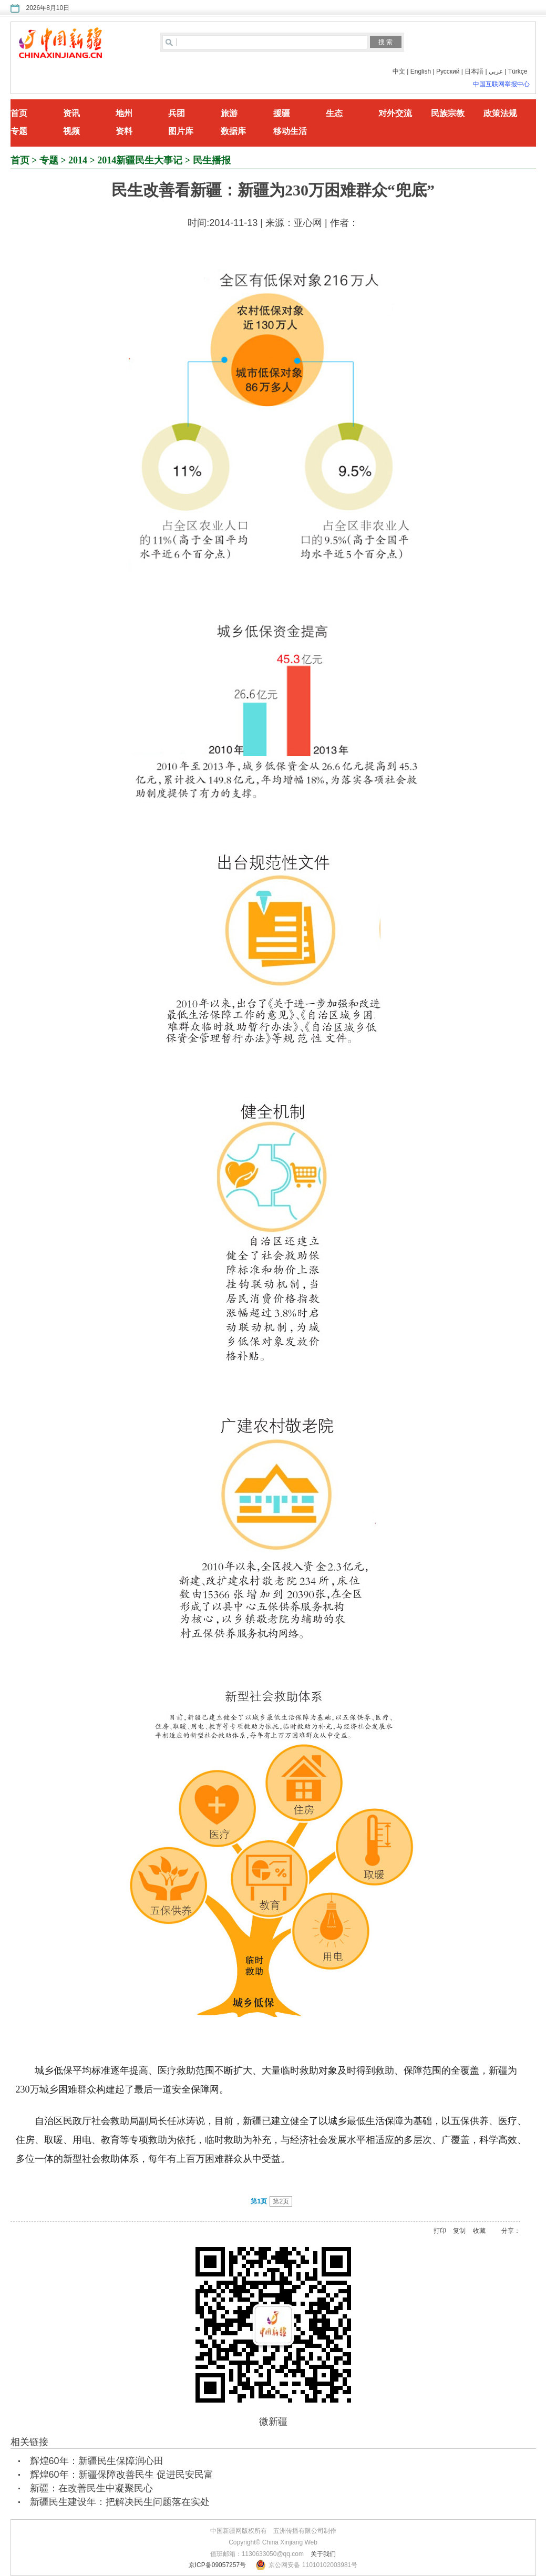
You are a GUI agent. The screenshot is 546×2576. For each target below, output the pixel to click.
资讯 (71, 113)
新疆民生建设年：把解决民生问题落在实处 (120, 2502)
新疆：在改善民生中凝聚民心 (91, 2488)
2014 (77, 160)
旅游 (229, 113)
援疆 (281, 113)
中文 (399, 71)
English (420, 71)
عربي (496, 71)
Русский (448, 71)
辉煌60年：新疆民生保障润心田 (96, 2461)
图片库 (180, 131)
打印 (440, 2230)
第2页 (281, 2201)
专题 (19, 131)
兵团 (176, 113)
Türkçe (518, 71)
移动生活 (290, 131)
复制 (459, 2230)
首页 (19, 113)
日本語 (474, 71)
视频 (71, 131)
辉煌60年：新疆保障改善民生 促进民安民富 (121, 2474)
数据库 (233, 131)
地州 (124, 113)
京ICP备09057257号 (217, 2565)
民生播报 (212, 160)
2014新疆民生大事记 (139, 160)
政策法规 (500, 113)
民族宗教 (448, 113)
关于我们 (323, 2554)
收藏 (479, 2230)
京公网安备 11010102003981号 (313, 2565)
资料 (124, 131)
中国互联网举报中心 (501, 84)
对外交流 (395, 113)
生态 (334, 113)
